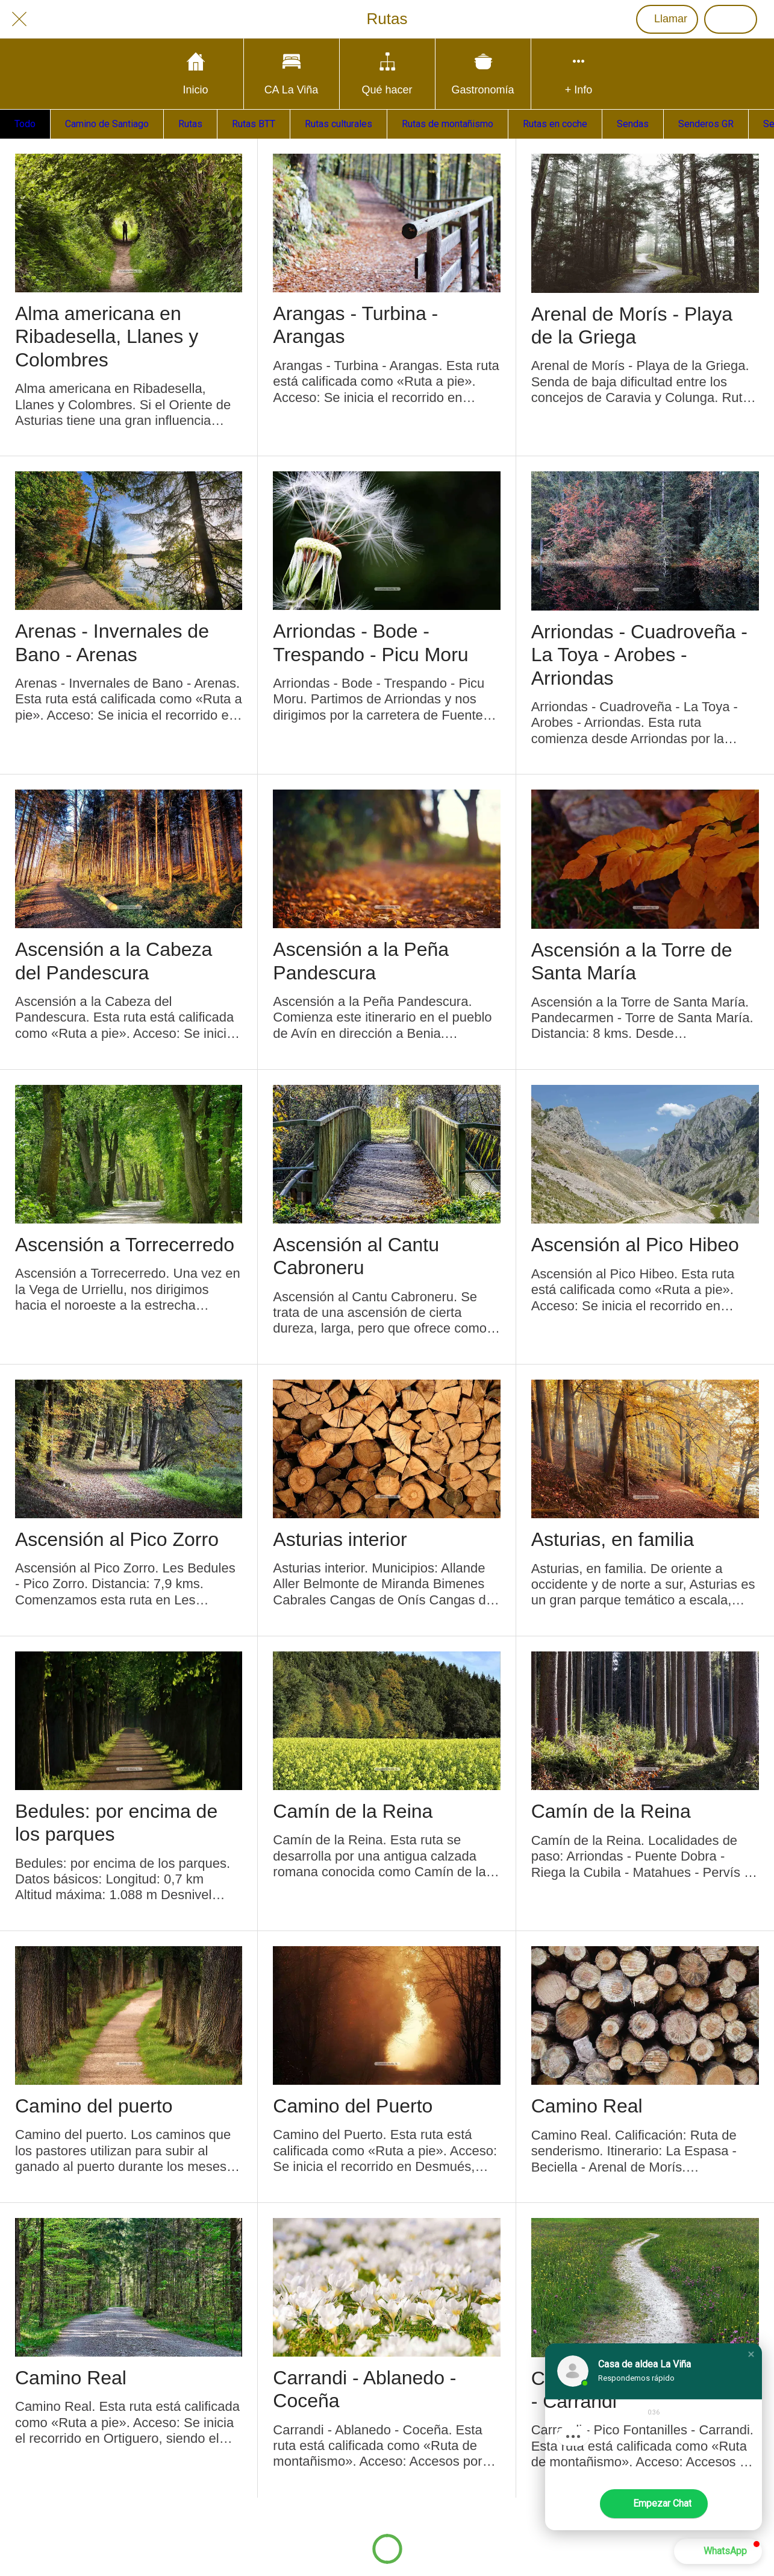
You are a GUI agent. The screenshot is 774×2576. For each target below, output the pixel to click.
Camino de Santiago (107, 124)
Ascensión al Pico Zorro (117, 1539)
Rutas (190, 124)
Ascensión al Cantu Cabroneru (356, 1256)
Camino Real (587, 2106)
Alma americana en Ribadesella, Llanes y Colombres (106, 337)
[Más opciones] (578, 74)
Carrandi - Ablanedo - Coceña (364, 2389)
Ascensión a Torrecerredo (124, 1244)
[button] (751, 2354)
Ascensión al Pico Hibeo (635, 1244)
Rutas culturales (338, 124)
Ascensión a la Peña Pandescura (361, 960)
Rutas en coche (555, 124)
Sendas (633, 124)
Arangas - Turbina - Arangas (355, 325)
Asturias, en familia (612, 1539)
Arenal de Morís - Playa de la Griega (631, 325)
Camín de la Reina (352, 1811)
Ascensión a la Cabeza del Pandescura (113, 960)
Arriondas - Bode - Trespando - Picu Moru (370, 642)
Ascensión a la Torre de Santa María (631, 961)
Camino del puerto (93, 2106)
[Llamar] (667, 19)
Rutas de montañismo (447, 124)
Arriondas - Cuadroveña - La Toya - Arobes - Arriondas (639, 655)
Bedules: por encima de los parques (116, 1822)
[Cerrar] (19, 19)
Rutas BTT (253, 124)
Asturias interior (340, 1539)
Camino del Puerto (352, 2106)
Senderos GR (706, 124)
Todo (25, 124)
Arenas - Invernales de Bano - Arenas (112, 642)
